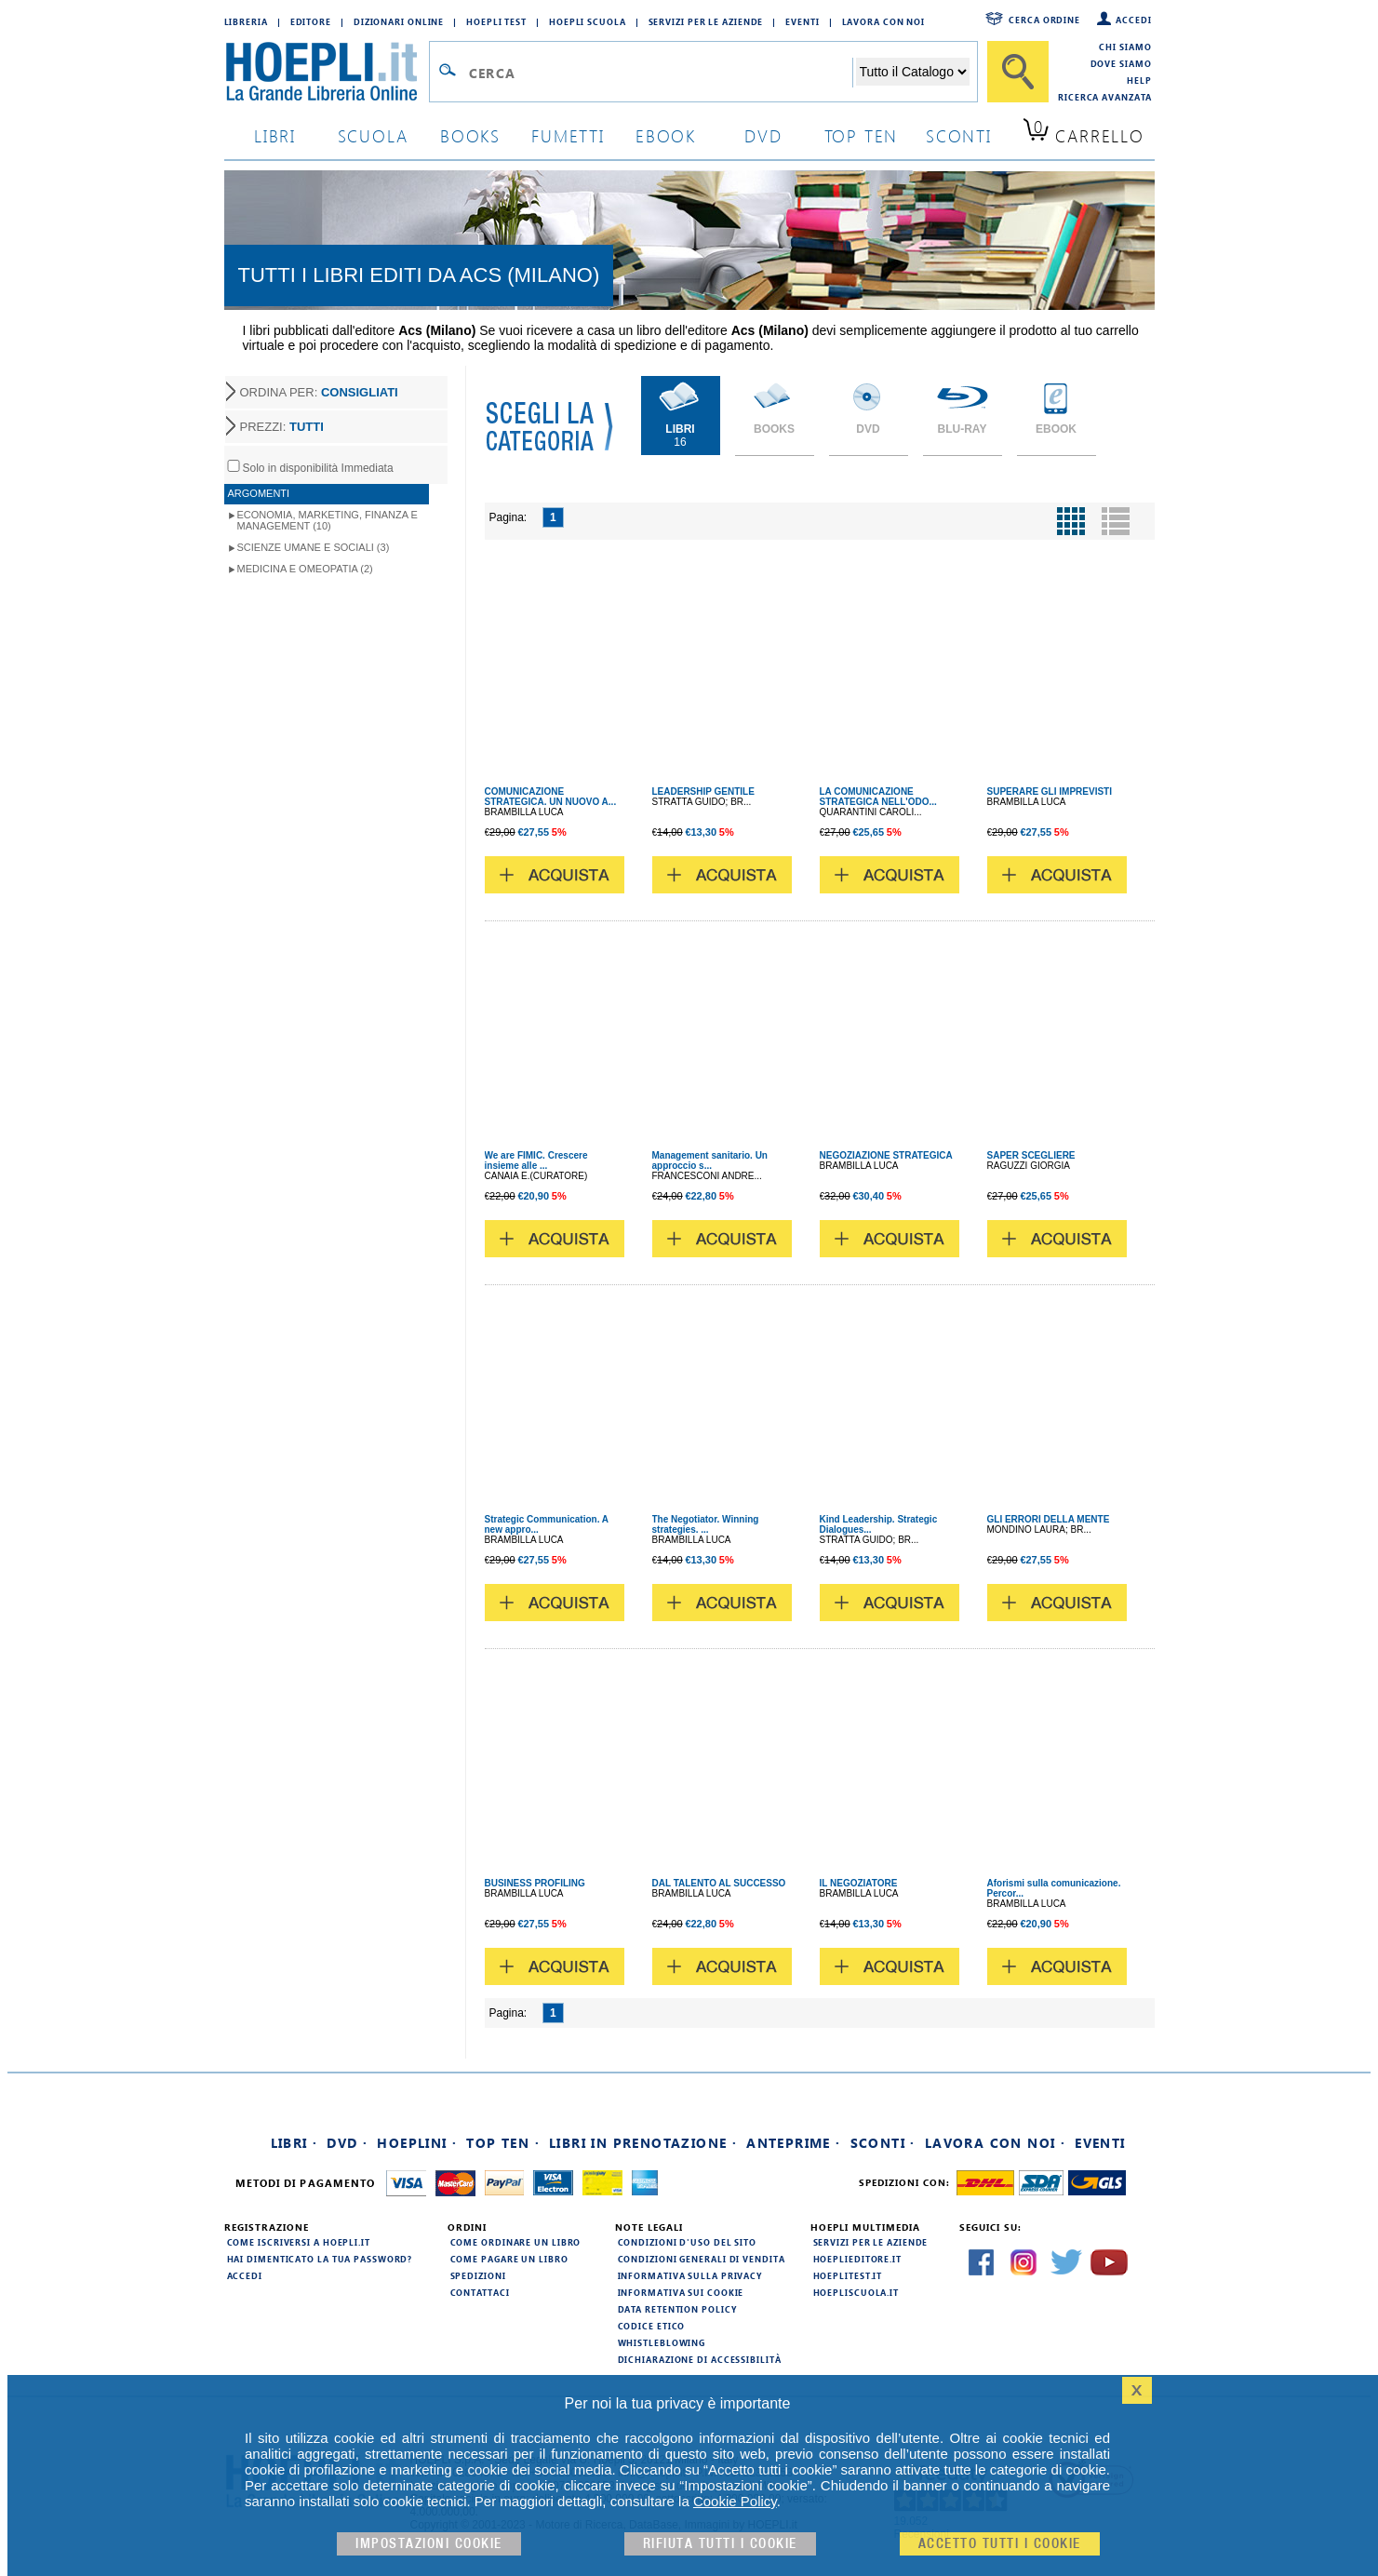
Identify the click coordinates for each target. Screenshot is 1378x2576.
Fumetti (568, 135)
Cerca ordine (1044, 19)
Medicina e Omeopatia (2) (305, 568)
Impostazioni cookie (428, 2544)
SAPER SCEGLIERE (1031, 1155)
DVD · (347, 2143)
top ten (861, 135)
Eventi (802, 21)
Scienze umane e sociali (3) (313, 547)
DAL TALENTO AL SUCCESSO (719, 1883)
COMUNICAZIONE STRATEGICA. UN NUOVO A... (551, 796)
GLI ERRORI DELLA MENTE (1048, 1519)
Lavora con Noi (884, 21)
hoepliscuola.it (856, 2292)
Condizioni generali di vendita (701, 2258)
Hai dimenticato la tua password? (320, 2258)
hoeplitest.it (848, 2275)
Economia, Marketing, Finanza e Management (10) (327, 520)
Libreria (246, 21)
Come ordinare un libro (516, 2241)
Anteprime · (793, 2143)
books (470, 135)
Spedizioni (478, 2275)
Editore (310, 21)
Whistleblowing (662, 2342)
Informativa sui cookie (681, 2292)
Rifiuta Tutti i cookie (720, 2544)
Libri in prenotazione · (643, 2143)
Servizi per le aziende (706, 21)
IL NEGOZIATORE (859, 1883)
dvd (763, 135)
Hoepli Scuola (587, 21)
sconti (959, 135)
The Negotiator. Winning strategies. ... (705, 1524)
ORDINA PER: (319, 392)
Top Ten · (503, 2143)
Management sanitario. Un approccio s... (710, 1160)
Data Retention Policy (677, 2308)
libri (275, 135)
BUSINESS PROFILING (535, 1883)
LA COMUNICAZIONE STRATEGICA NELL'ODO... (878, 796)
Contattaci (480, 2292)
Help (1139, 80)
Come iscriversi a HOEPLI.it (298, 2241)
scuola (373, 135)
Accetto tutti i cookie (999, 2544)
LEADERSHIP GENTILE (703, 791)
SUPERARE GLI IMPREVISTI (1049, 791)
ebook (665, 135)
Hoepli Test (496, 21)
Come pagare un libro (509, 2258)
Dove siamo (1121, 63)
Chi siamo (1125, 46)
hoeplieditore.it (857, 2258)
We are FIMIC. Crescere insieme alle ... (536, 1160)
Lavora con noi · (995, 2143)
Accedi (1133, 19)
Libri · (294, 2143)
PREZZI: (282, 427)
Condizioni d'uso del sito (687, 2241)
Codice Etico (652, 2325)
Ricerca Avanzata (1104, 96)
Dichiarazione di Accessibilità (700, 2359)
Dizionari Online (399, 21)
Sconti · (883, 2143)
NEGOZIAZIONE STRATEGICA (886, 1155)
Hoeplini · (417, 2143)
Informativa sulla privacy (690, 2275)
